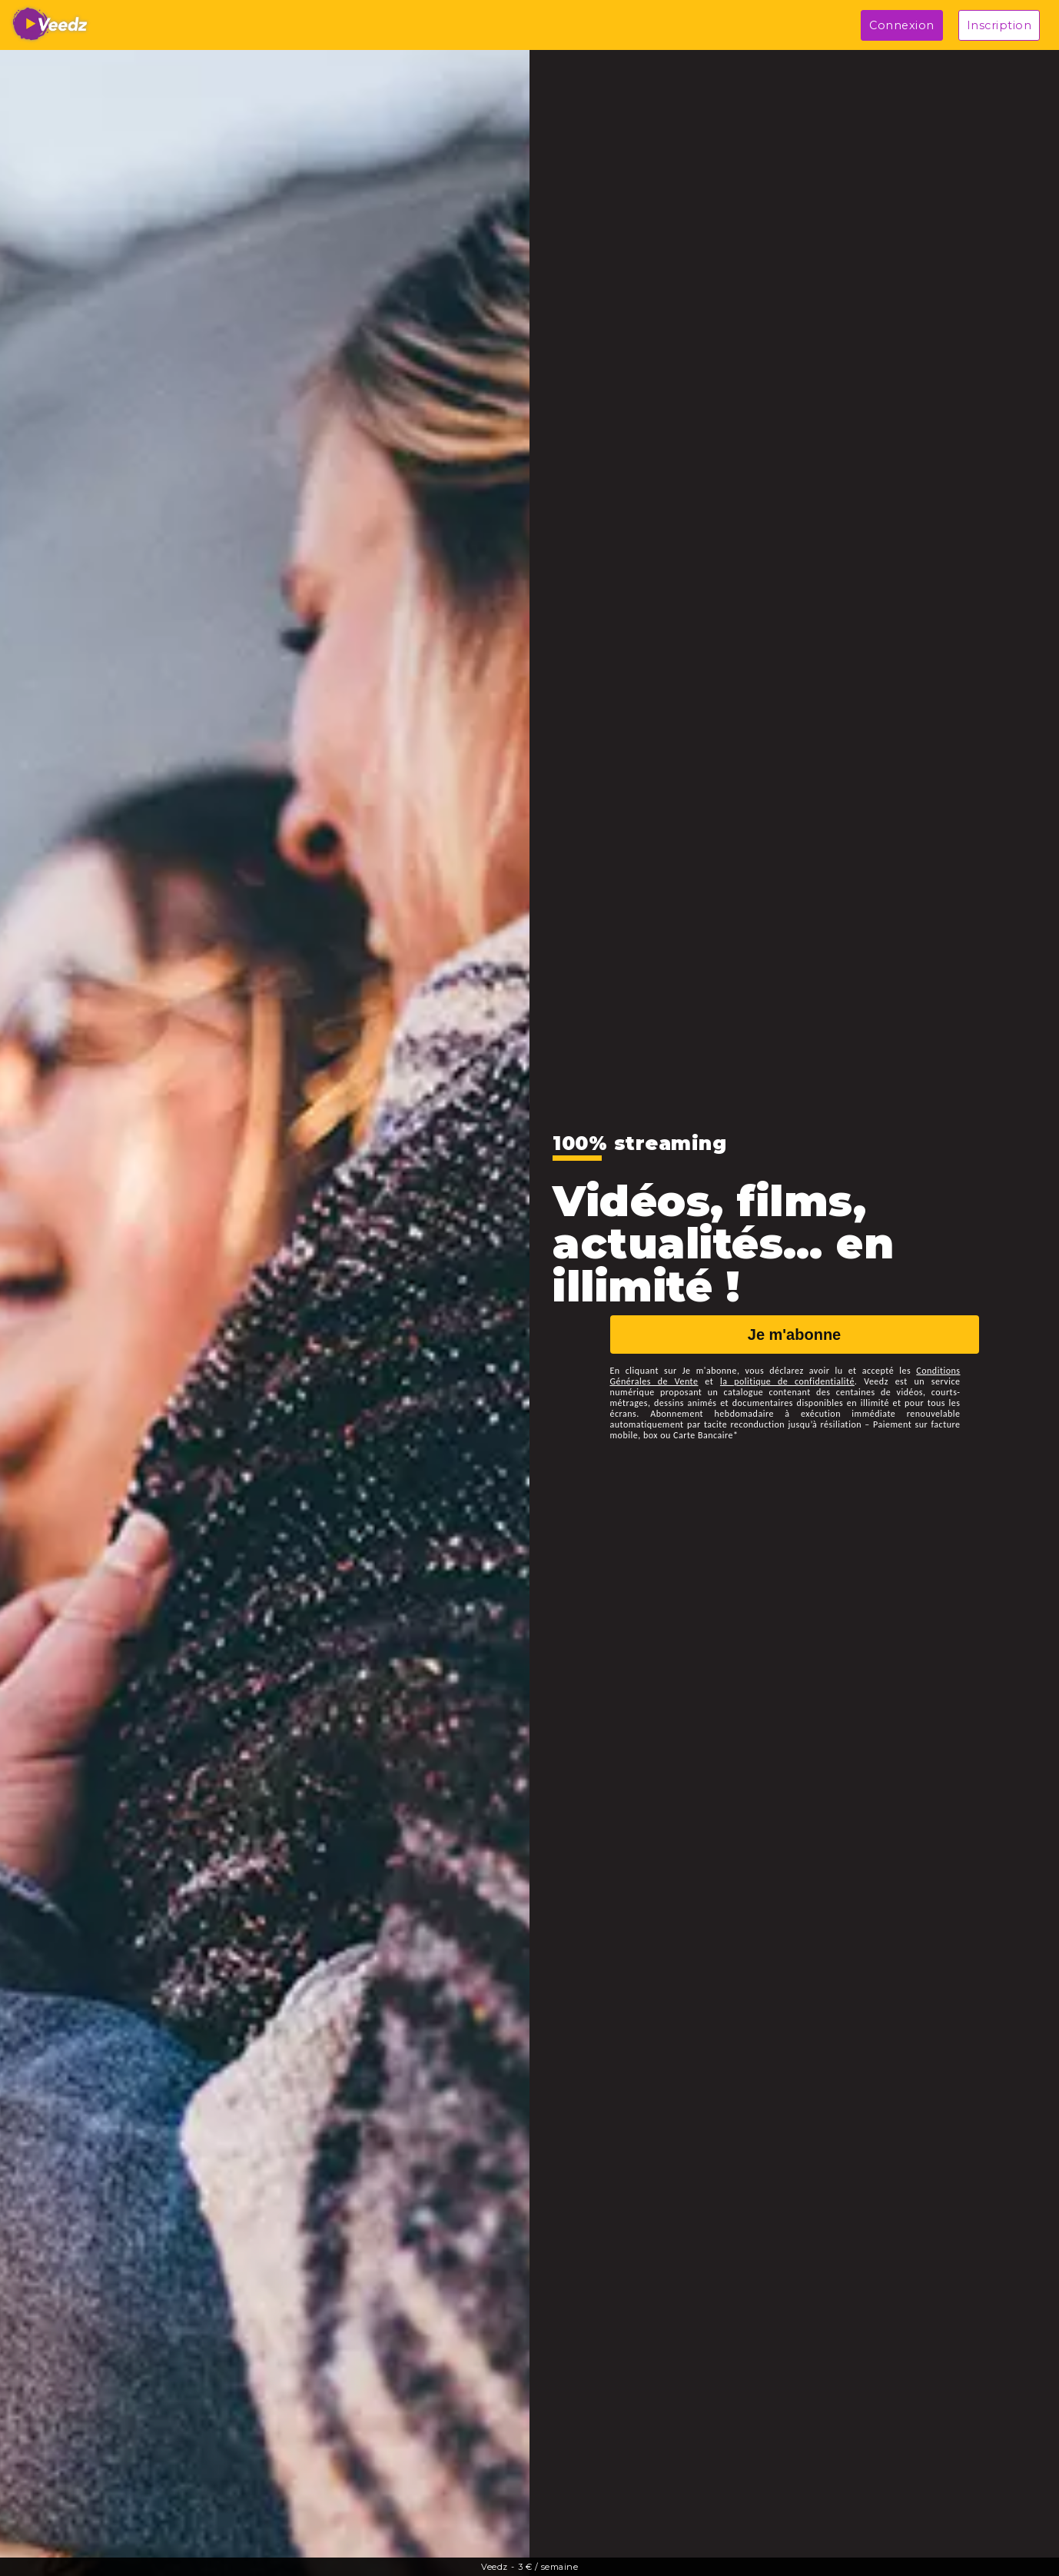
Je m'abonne (794, 1334)
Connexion (902, 25)
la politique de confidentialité (787, 1381)
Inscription (999, 25)
